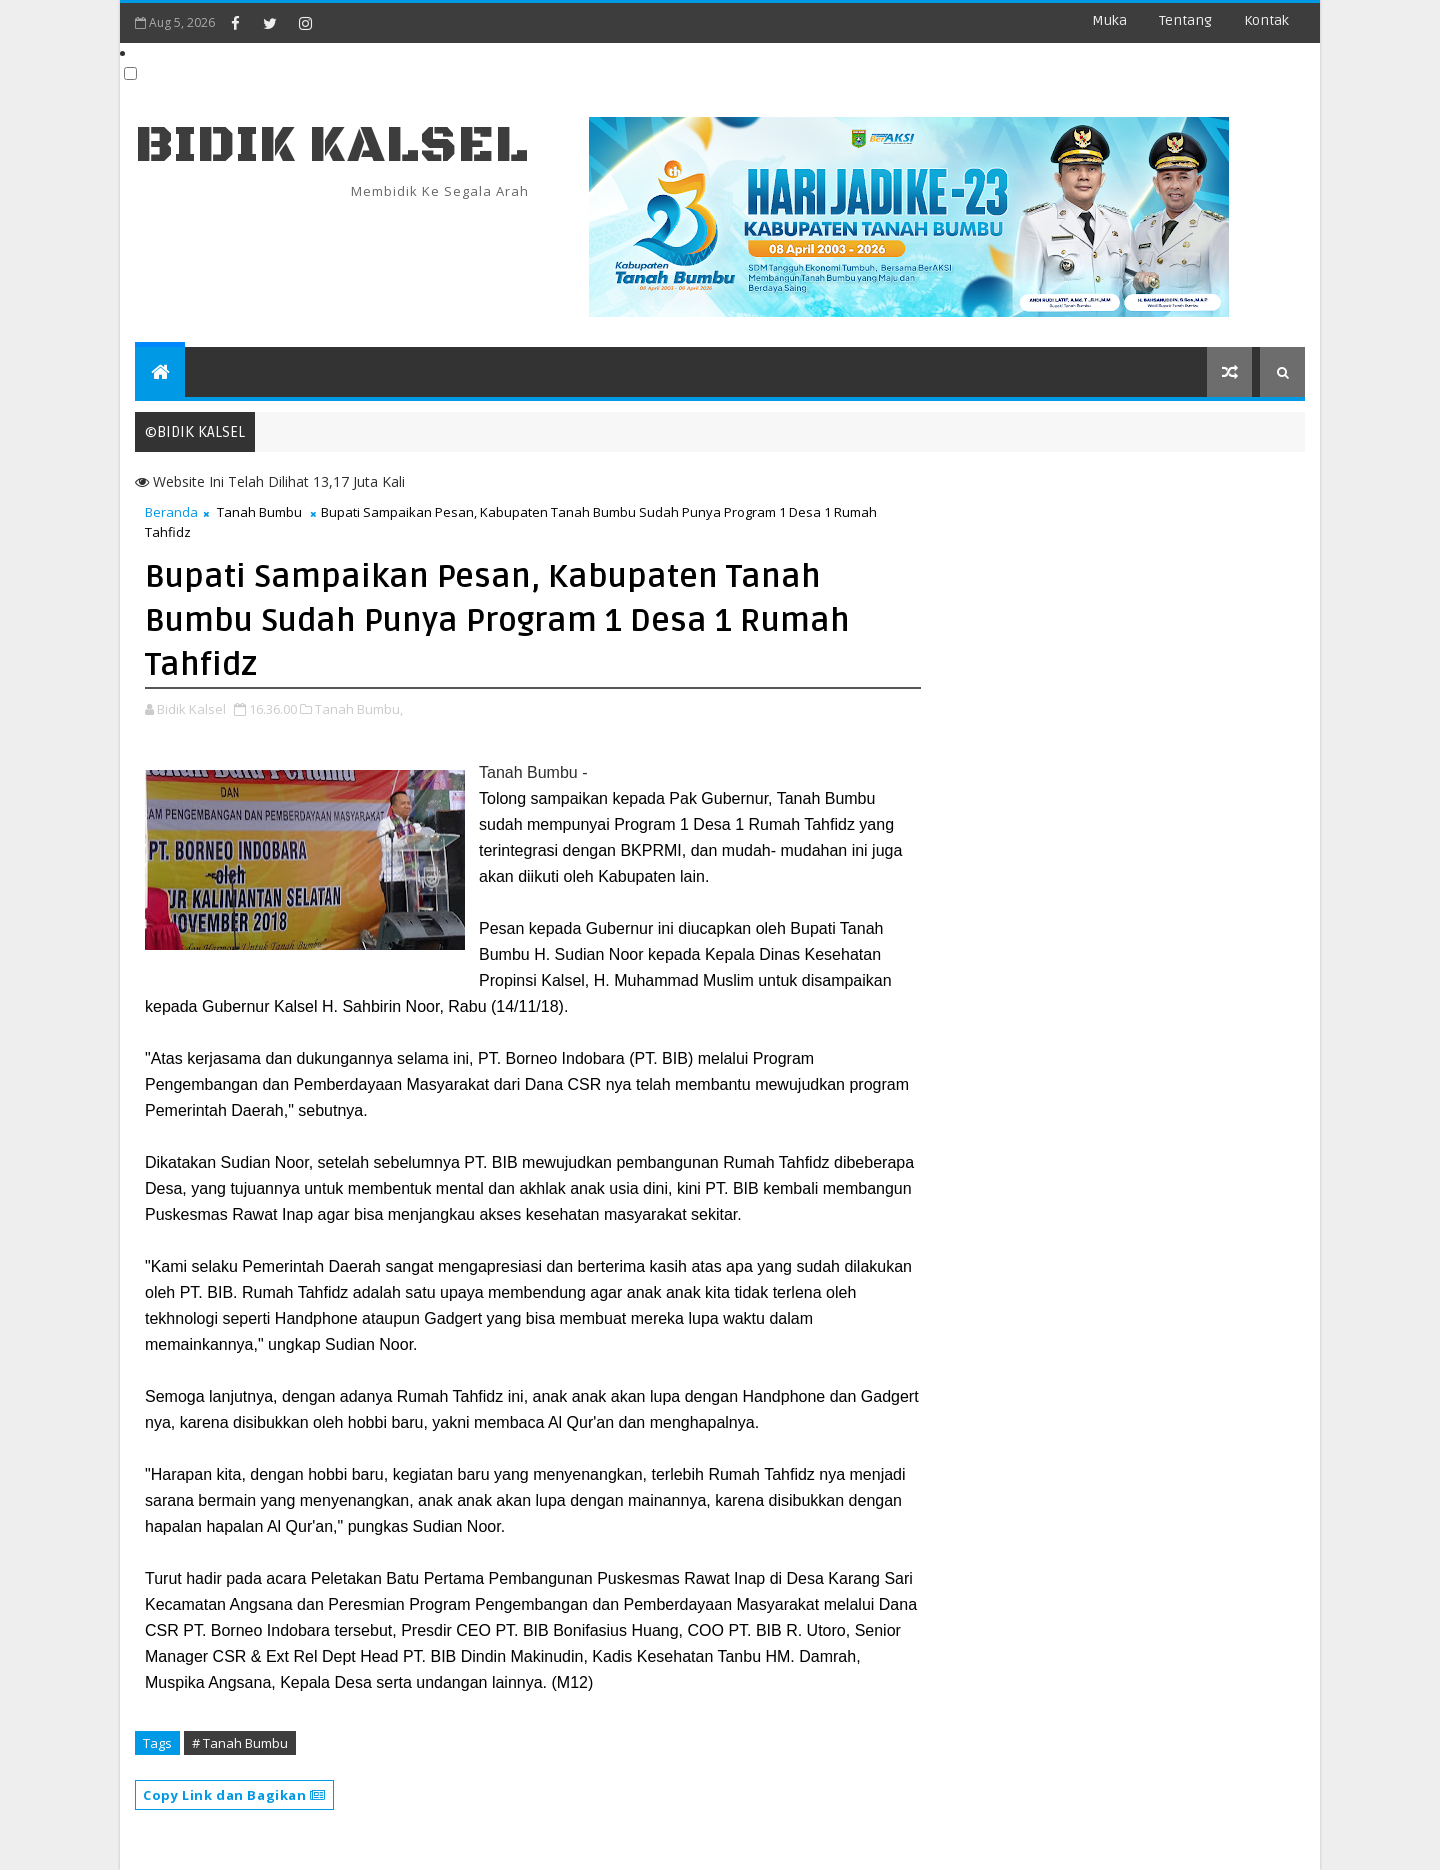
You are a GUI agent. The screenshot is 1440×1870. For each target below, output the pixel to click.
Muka (1109, 20)
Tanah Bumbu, (359, 709)
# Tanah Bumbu (240, 1743)
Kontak (1266, 20)
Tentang (1185, 20)
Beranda (171, 512)
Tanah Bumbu (259, 512)
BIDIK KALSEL (332, 145)
